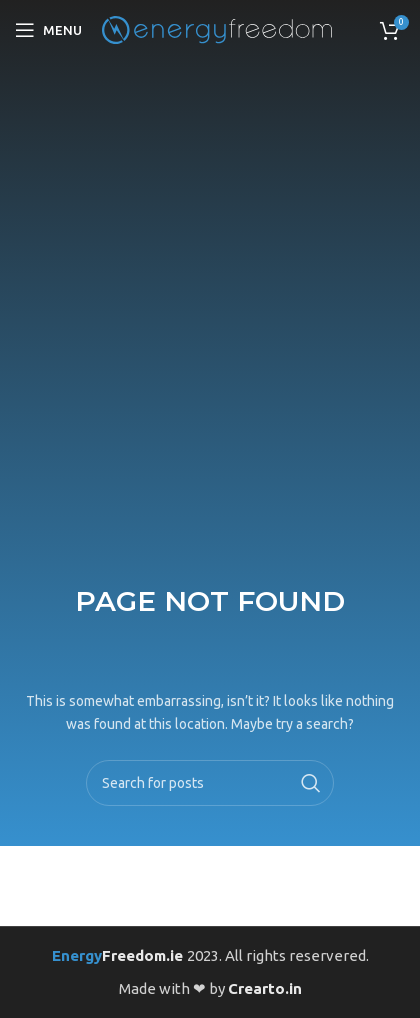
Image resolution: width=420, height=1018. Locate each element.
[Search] (209, 783)
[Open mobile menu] (48, 30)
